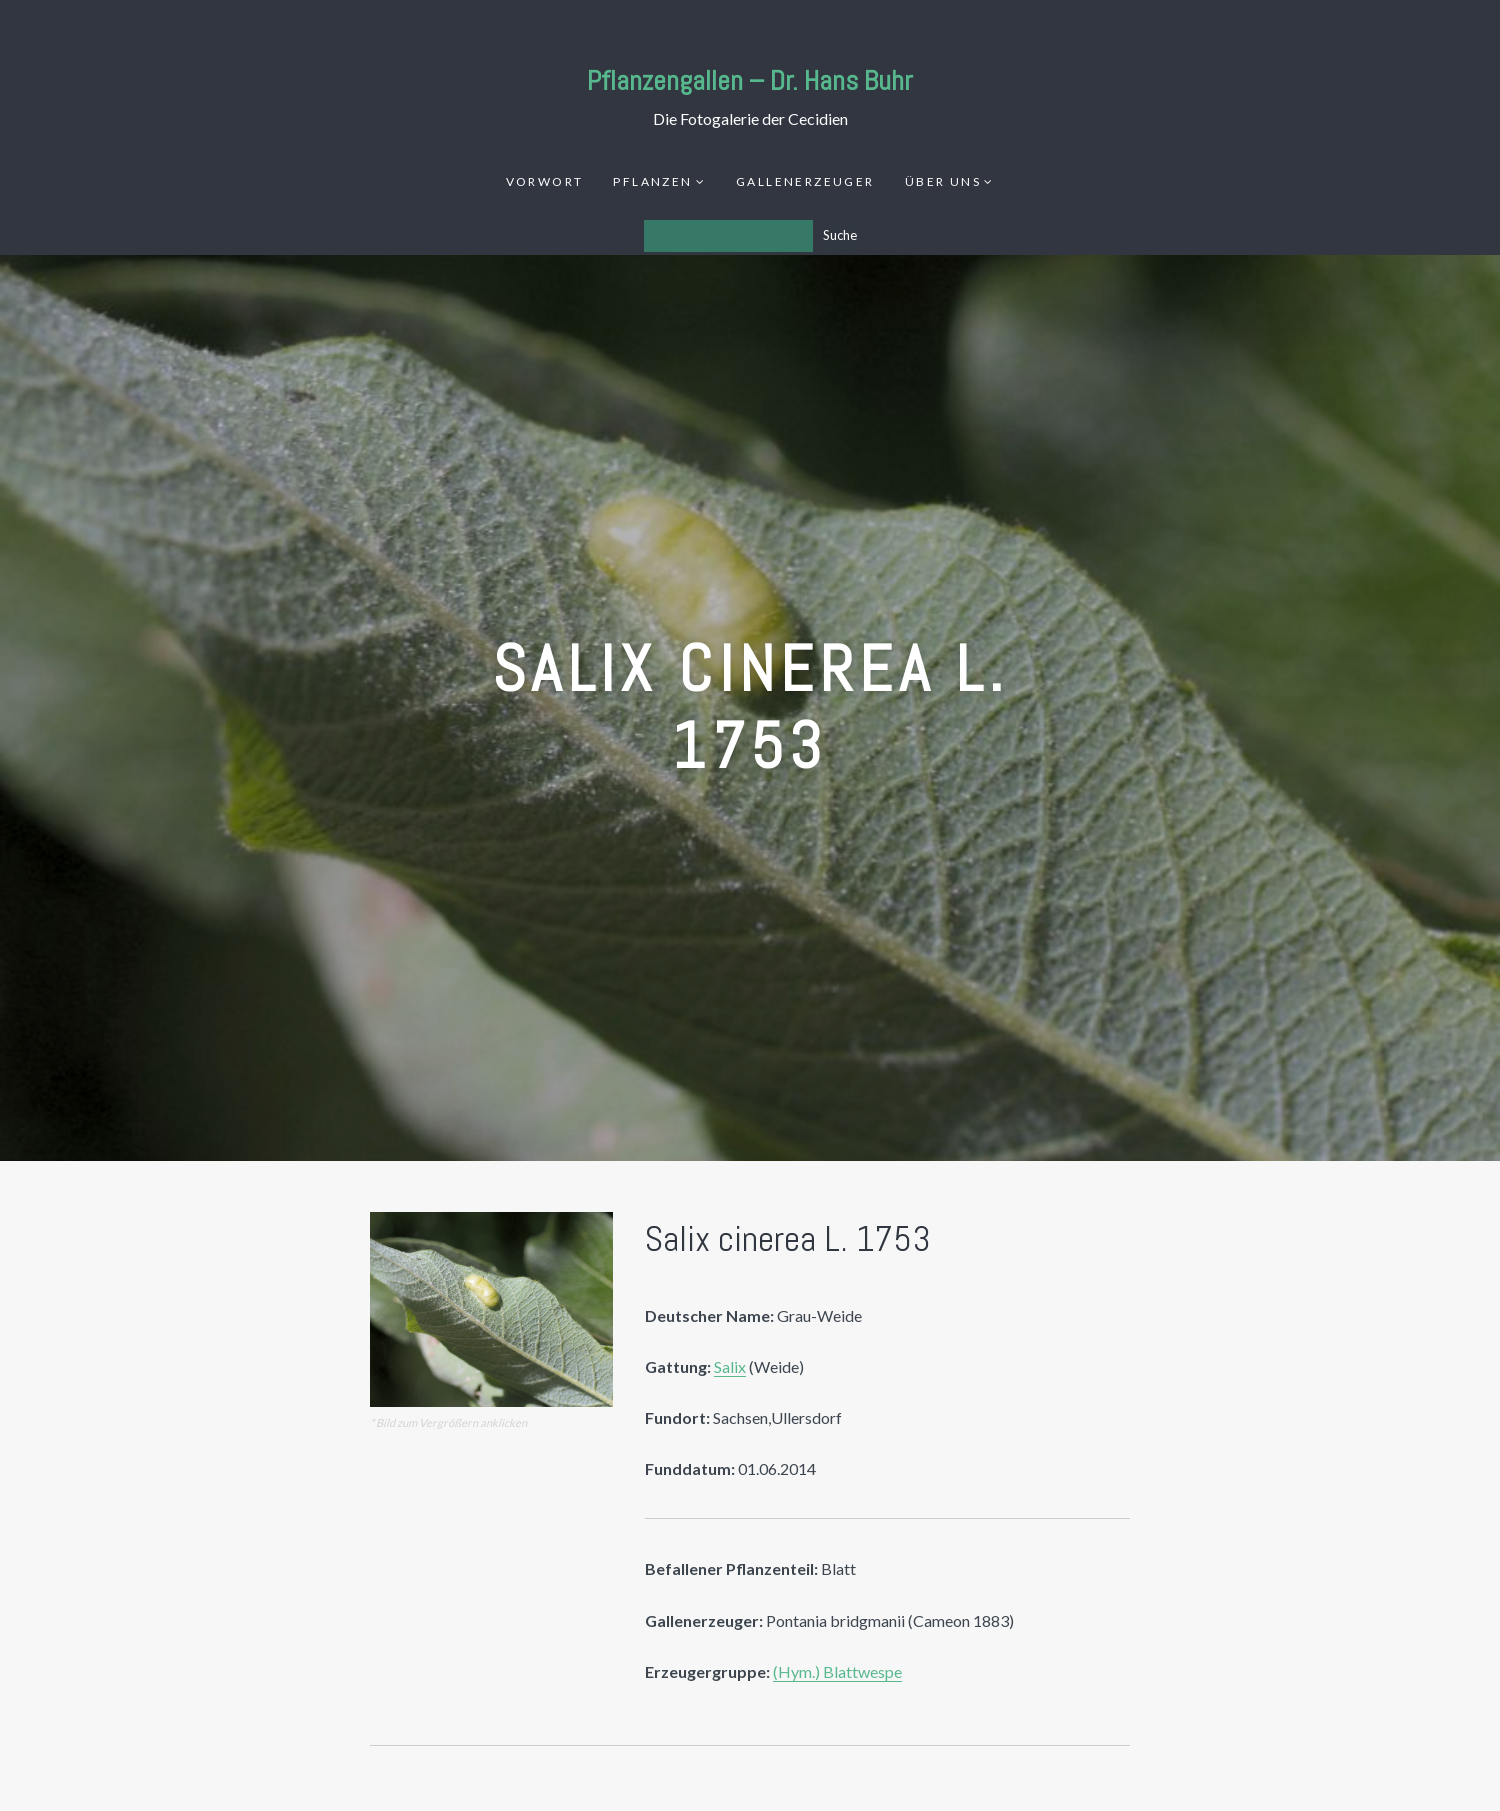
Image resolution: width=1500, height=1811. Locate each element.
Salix (730, 1366)
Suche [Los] (840, 235)
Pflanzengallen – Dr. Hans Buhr (750, 80)
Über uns (943, 181)
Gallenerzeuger (805, 181)
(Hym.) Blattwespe (837, 1671)
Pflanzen (652, 181)
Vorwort (545, 181)
